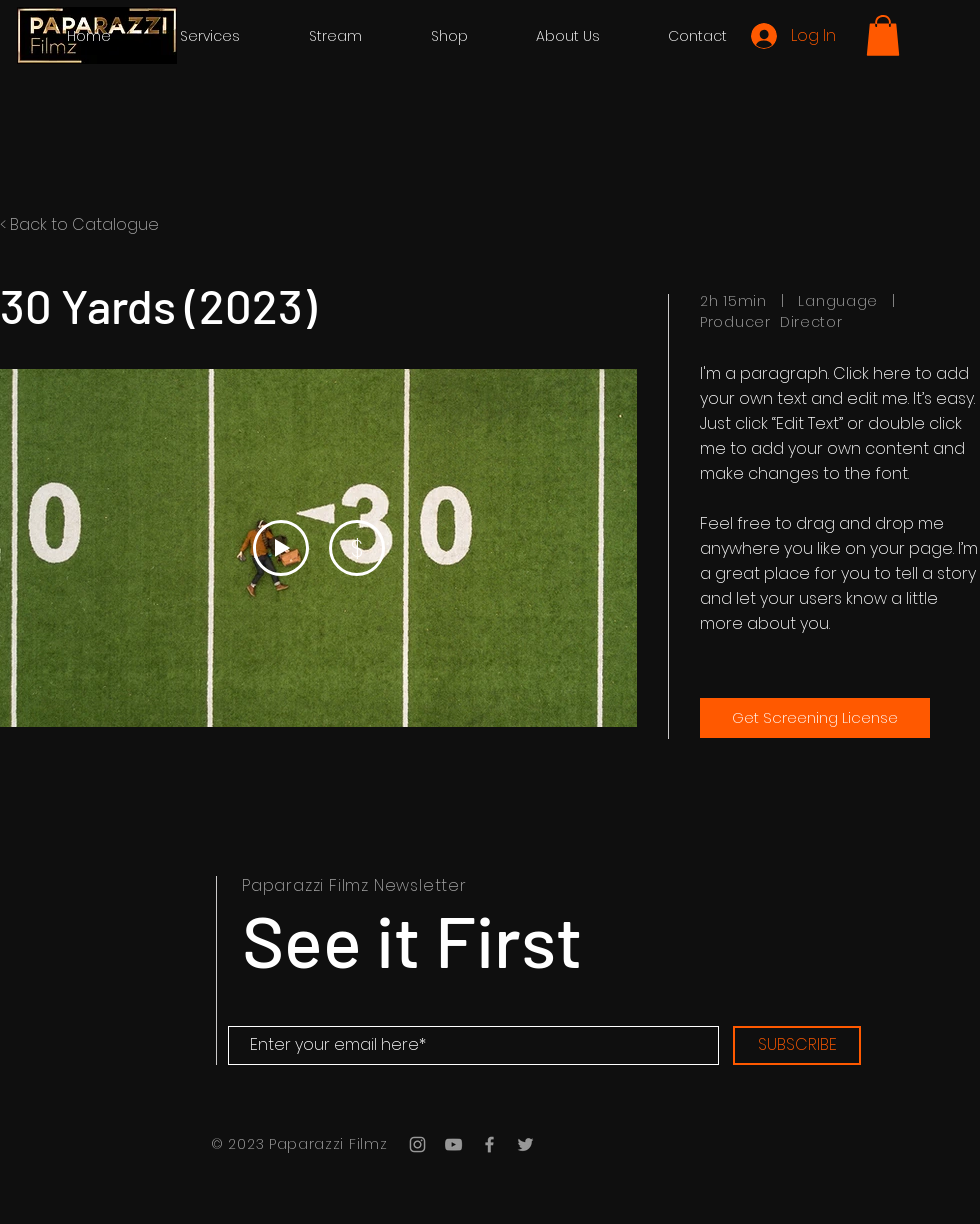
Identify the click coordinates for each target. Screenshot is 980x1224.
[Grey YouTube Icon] (453, 1144)
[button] (883, 35)
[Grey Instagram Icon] (417, 1144)
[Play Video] (281, 548)
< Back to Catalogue (79, 224)
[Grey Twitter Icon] (525, 1144)
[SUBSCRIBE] (797, 1045)
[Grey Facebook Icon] (489, 1144)
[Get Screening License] (815, 718)
